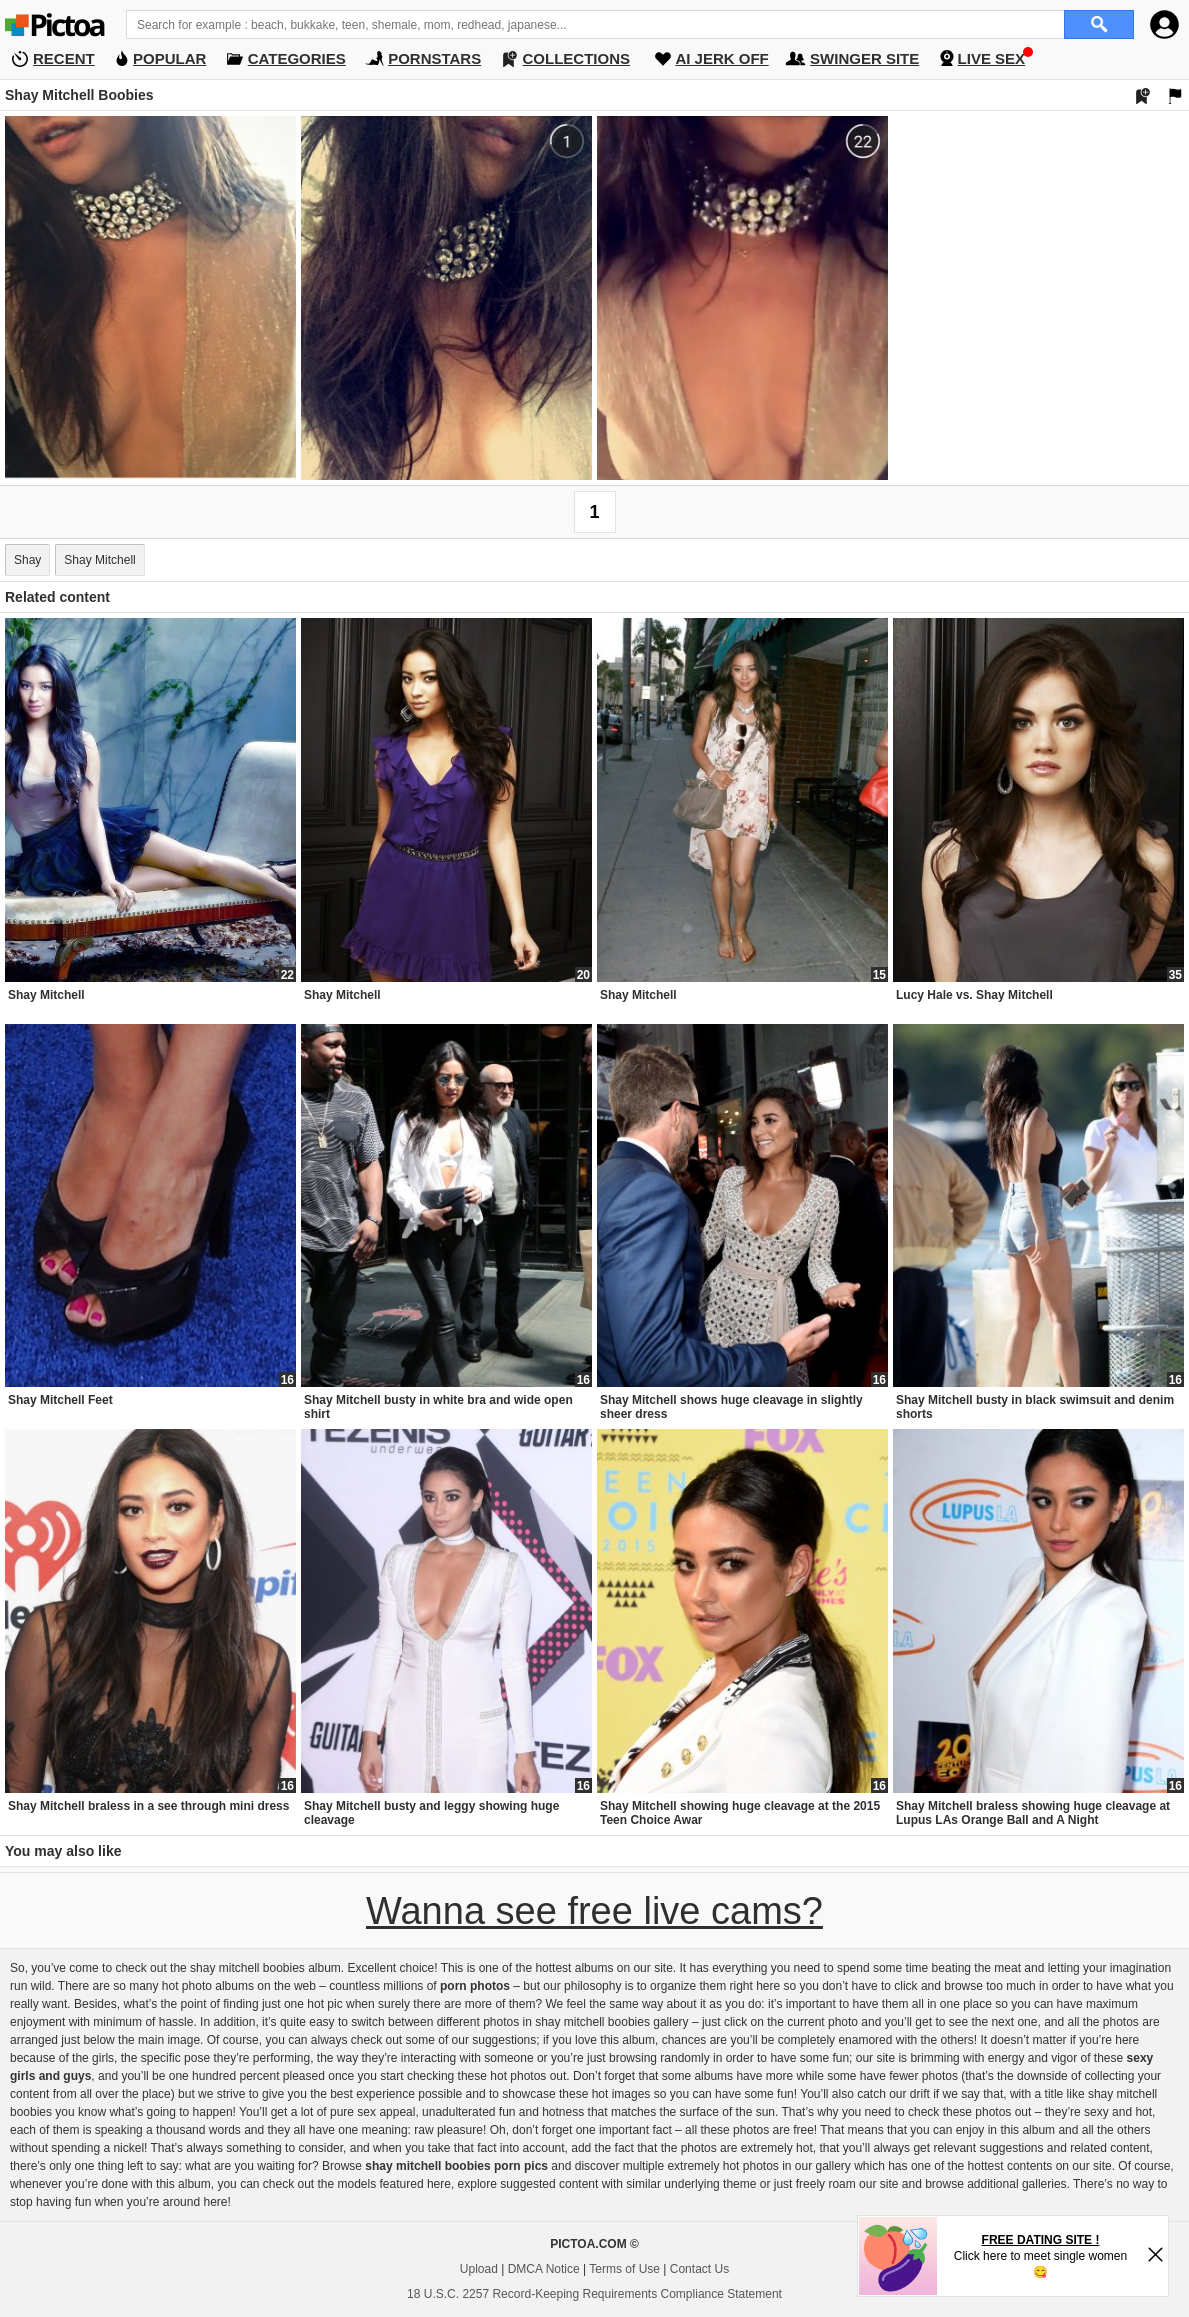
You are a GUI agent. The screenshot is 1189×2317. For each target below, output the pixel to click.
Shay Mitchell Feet (60, 1400)
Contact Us (699, 2269)
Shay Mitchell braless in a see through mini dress (148, 1806)
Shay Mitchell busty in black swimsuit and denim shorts (1035, 1407)
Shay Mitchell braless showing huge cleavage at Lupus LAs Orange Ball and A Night (1033, 1813)
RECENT (64, 58)
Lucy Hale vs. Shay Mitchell (974, 995)
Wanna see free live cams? (594, 1911)
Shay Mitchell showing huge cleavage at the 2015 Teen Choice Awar (740, 1813)
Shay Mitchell (99, 560)
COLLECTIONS (577, 58)
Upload (479, 2269)
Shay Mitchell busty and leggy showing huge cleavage (431, 1813)
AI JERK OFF (721, 58)
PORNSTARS (434, 58)
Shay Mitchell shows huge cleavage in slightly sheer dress (731, 1407)
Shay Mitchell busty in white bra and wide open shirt (438, 1407)
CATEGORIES (297, 58)
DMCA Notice (544, 2269)
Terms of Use (624, 2269)
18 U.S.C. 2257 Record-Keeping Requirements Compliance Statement (594, 2294)
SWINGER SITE (864, 58)
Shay (27, 560)
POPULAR (169, 58)
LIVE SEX (992, 58)
